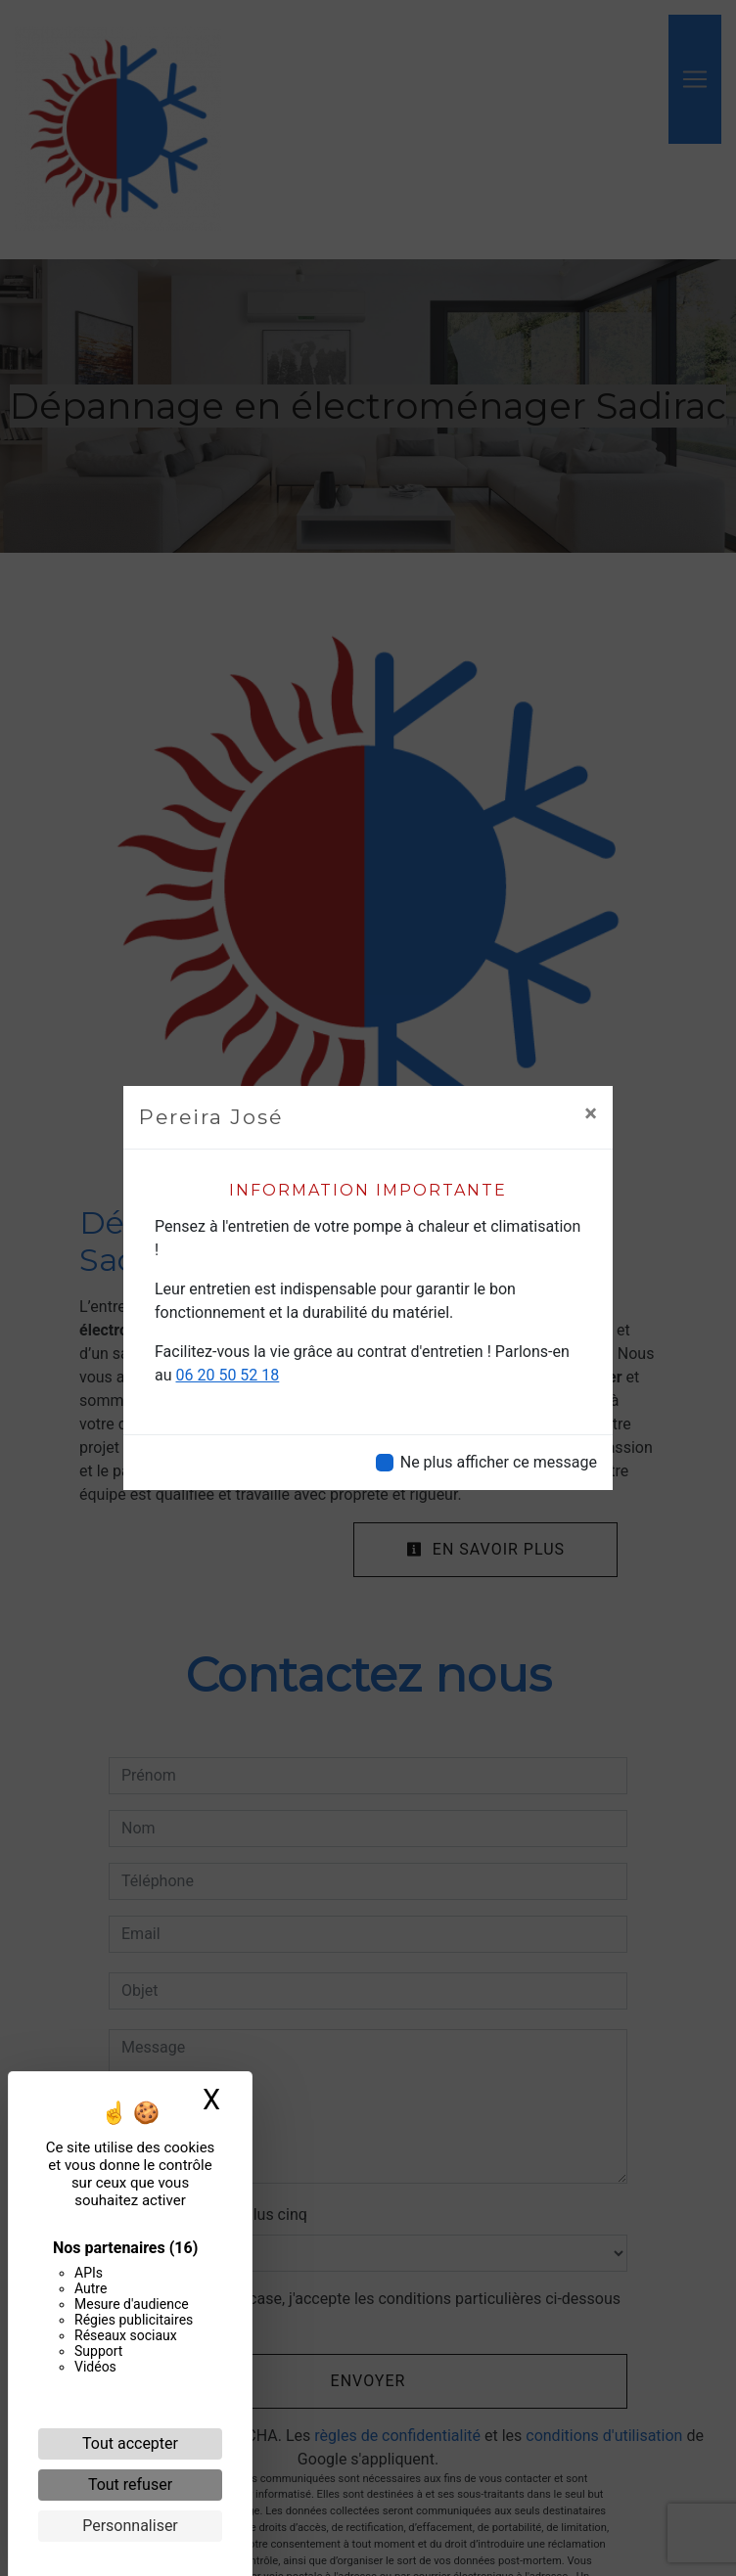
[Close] (591, 1113)
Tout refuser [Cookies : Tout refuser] (130, 2484)
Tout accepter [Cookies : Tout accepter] (130, 2443)
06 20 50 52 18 (228, 1375)
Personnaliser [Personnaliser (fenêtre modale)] (130, 2525)
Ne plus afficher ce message (498, 1462)
